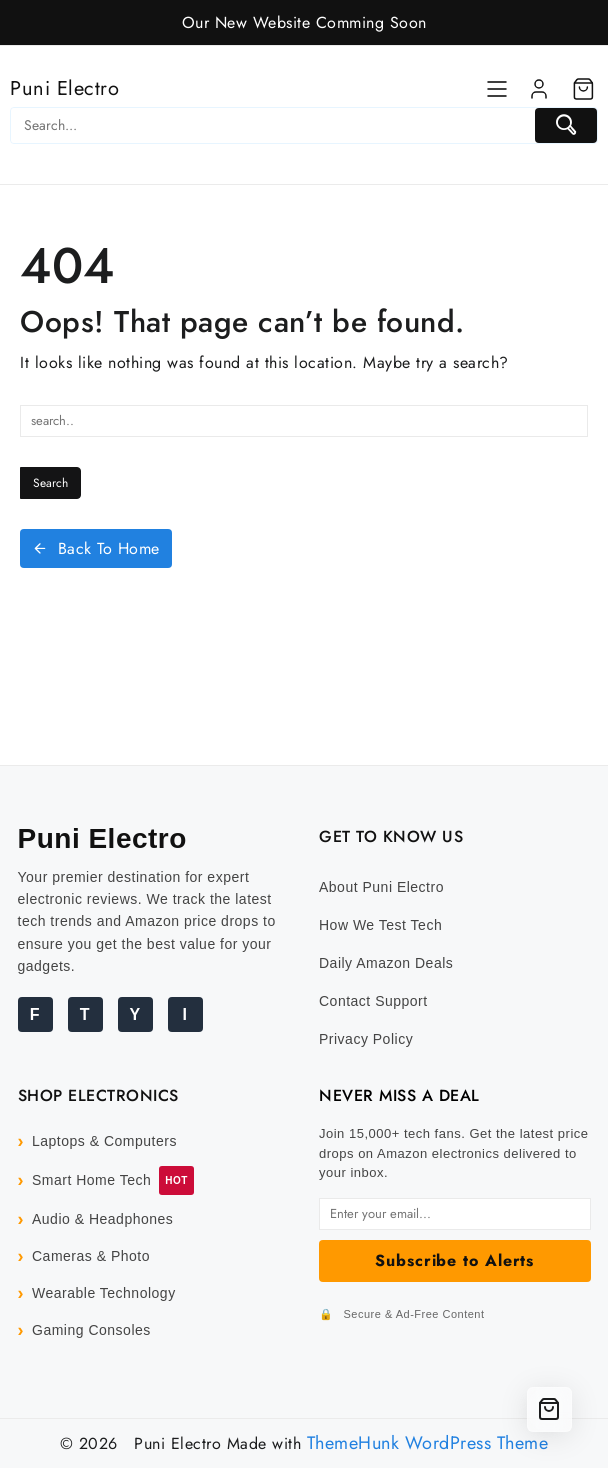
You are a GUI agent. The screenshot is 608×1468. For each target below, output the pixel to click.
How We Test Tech (380, 925)
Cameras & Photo (91, 1256)
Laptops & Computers (104, 1141)
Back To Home (96, 548)
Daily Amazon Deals (386, 963)
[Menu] (497, 89)
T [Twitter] (85, 1014)
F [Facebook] (35, 1014)
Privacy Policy (366, 1039)
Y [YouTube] (134, 1014)
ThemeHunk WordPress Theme (428, 1443)
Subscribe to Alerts (454, 1260)
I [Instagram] (185, 1014)
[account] (539, 89)
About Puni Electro (381, 887)
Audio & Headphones (102, 1219)
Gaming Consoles (91, 1330)
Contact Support (373, 1001)
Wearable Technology (104, 1293)
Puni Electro (64, 88)
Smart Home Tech (91, 1180)
